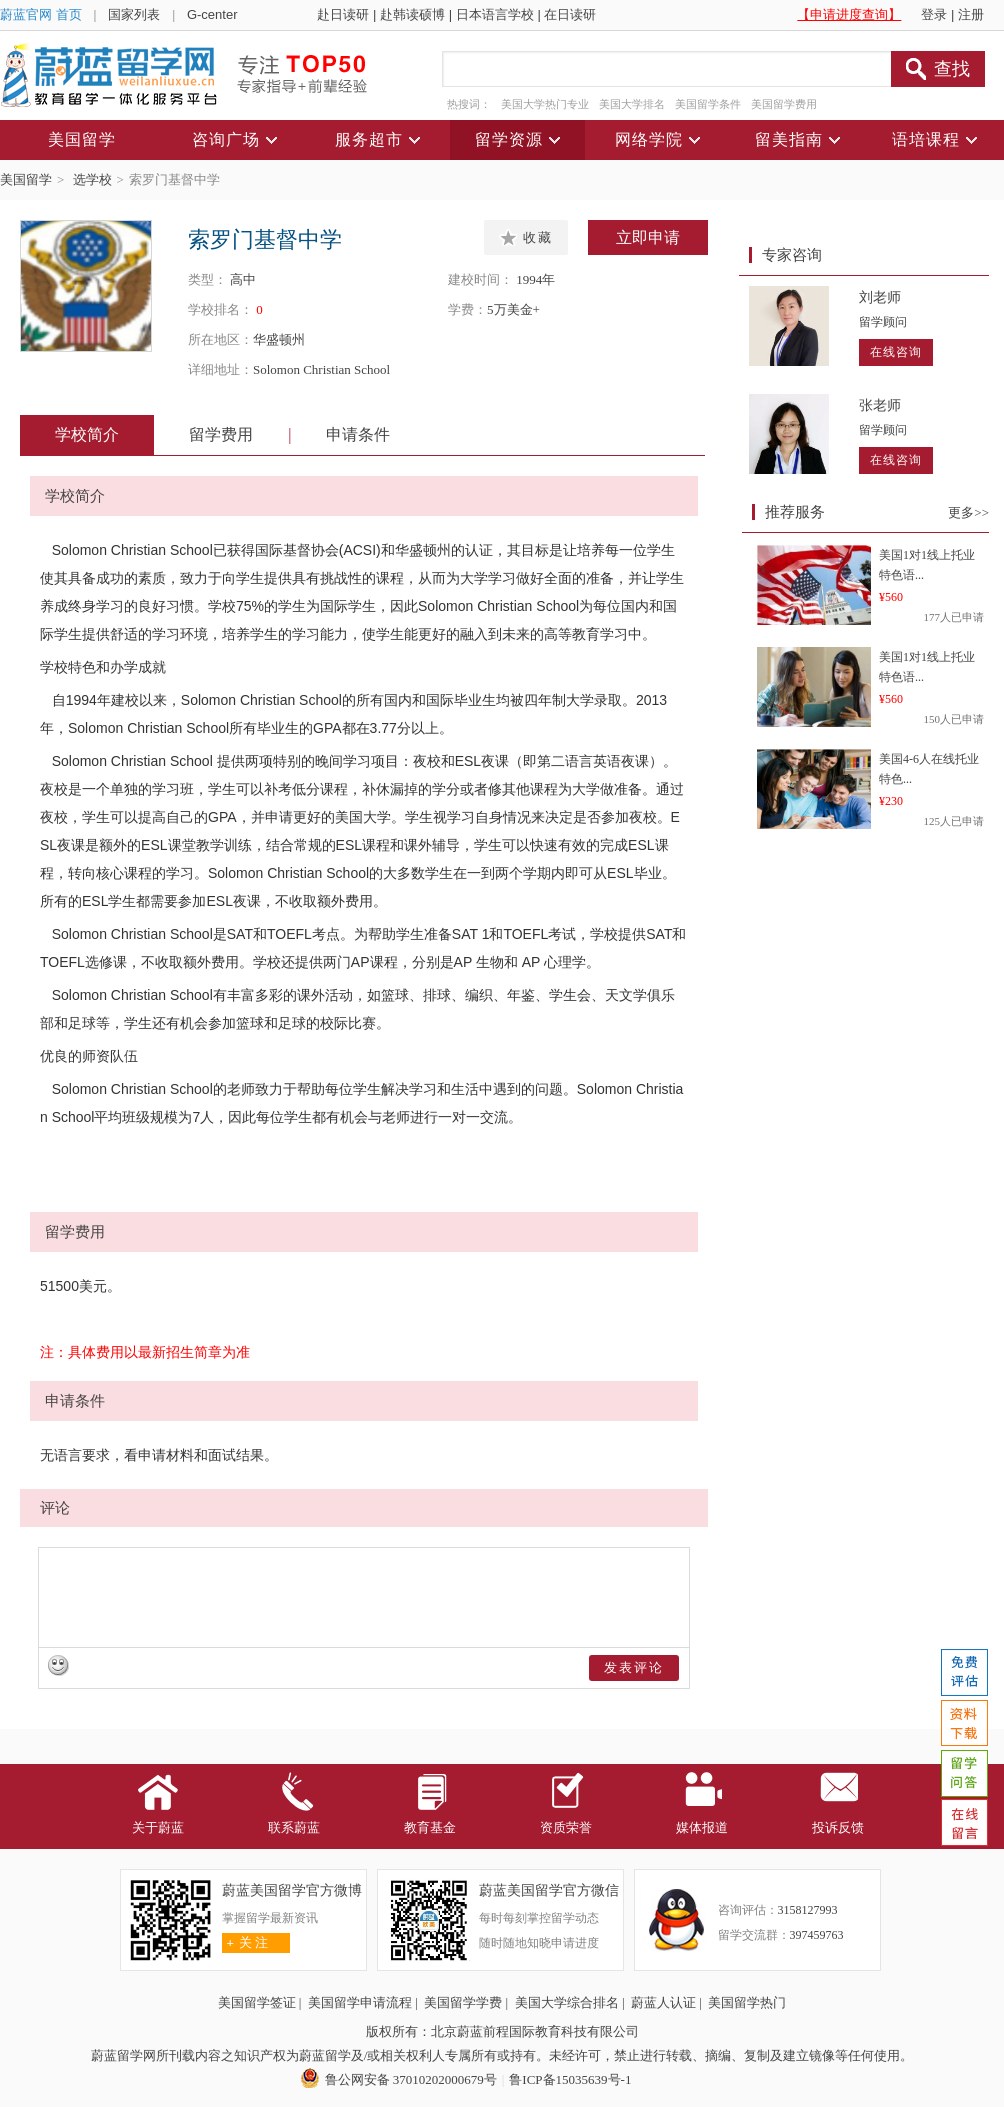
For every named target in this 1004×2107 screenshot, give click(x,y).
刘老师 (880, 297)
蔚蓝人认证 (663, 2002)
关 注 (245, 1942)
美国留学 (26, 179)
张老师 (880, 405)
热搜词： (469, 104)
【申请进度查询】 (849, 14)
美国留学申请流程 (360, 2002)
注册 (971, 14)
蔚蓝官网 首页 (41, 14)
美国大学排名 (632, 104)
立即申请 (648, 237)
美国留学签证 (257, 2002)
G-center (212, 14)
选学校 (92, 179)
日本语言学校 (495, 14)
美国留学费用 (784, 104)
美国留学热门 (747, 2002)
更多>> (968, 512)
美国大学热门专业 (545, 104)
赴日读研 (343, 14)
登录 (934, 14)
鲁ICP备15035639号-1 (570, 2079)
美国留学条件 (708, 104)
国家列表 (134, 14)
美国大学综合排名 (567, 2002)
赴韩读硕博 (412, 14)
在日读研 (570, 14)
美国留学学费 (463, 2002)
